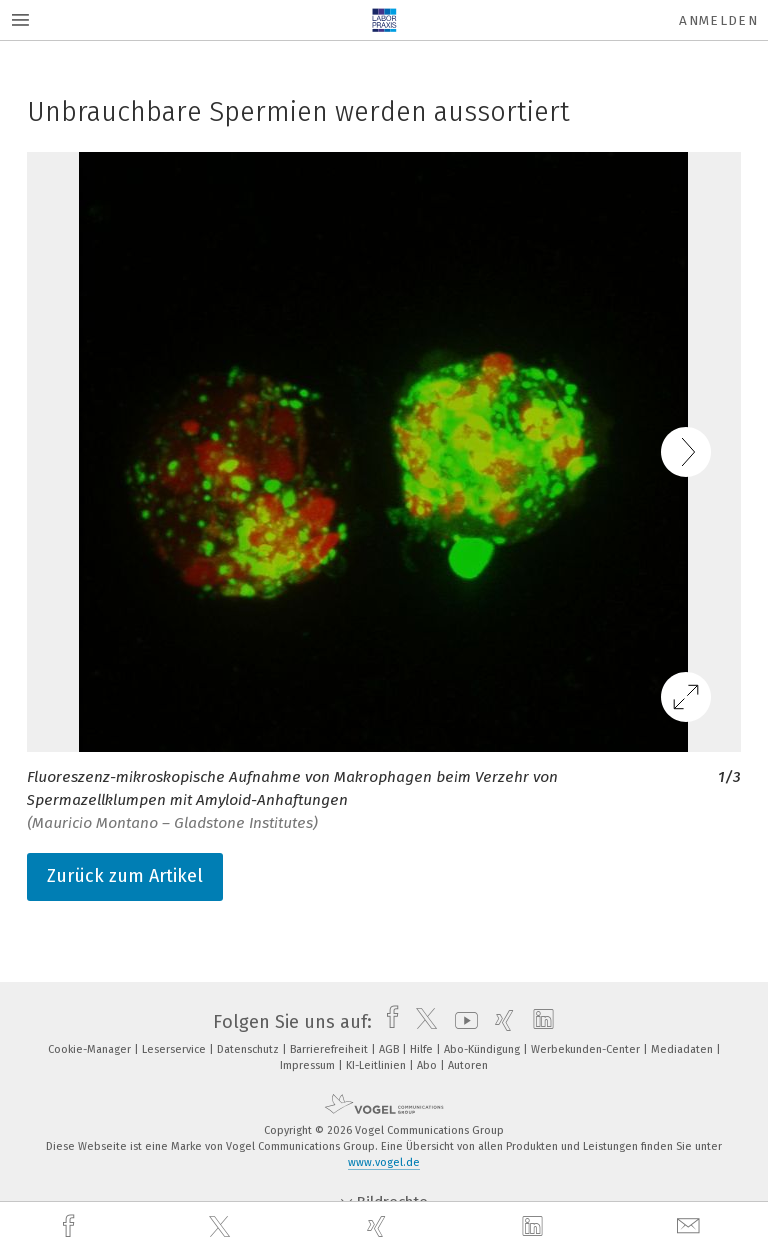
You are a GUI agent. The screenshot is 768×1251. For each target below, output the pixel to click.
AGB (390, 1049)
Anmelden (718, 20)
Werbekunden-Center (587, 1049)
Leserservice (175, 1049)
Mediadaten (683, 1049)
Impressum (309, 1065)
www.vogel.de (384, 1162)
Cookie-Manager (91, 1049)
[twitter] (222, 1227)
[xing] (379, 1226)
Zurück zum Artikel (125, 876)
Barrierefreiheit (330, 1049)
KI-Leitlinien (377, 1065)
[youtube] (461, 1022)
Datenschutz (249, 1049)
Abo (428, 1065)
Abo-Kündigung (483, 1049)
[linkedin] (535, 1227)
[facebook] (71, 1226)
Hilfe (423, 1049)
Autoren (468, 1065)
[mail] (691, 1226)
